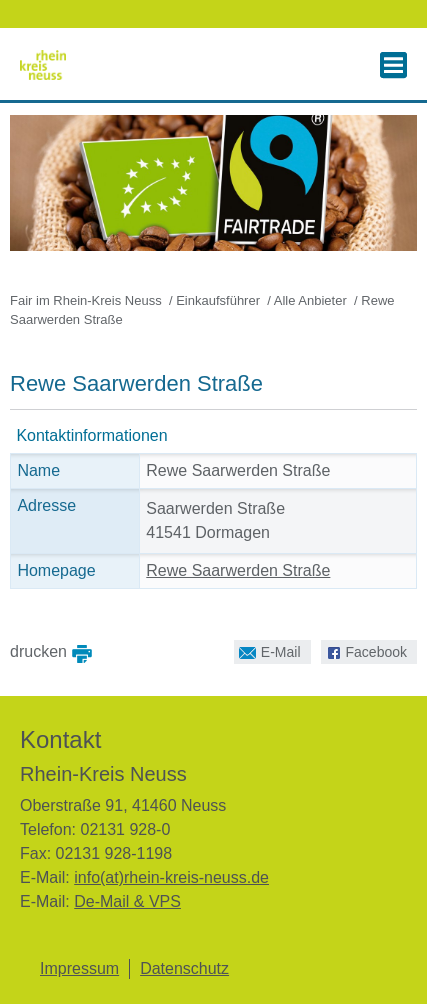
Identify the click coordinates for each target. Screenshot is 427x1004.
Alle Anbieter (310, 300)
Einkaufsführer (218, 300)
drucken (38, 650)
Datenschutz (184, 968)
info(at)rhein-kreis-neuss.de (171, 877)
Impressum (79, 968)
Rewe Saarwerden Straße (238, 570)
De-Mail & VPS (127, 901)
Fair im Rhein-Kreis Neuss (86, 300)
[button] (393, 65)
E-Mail (267, 650)
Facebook (364, 650)
